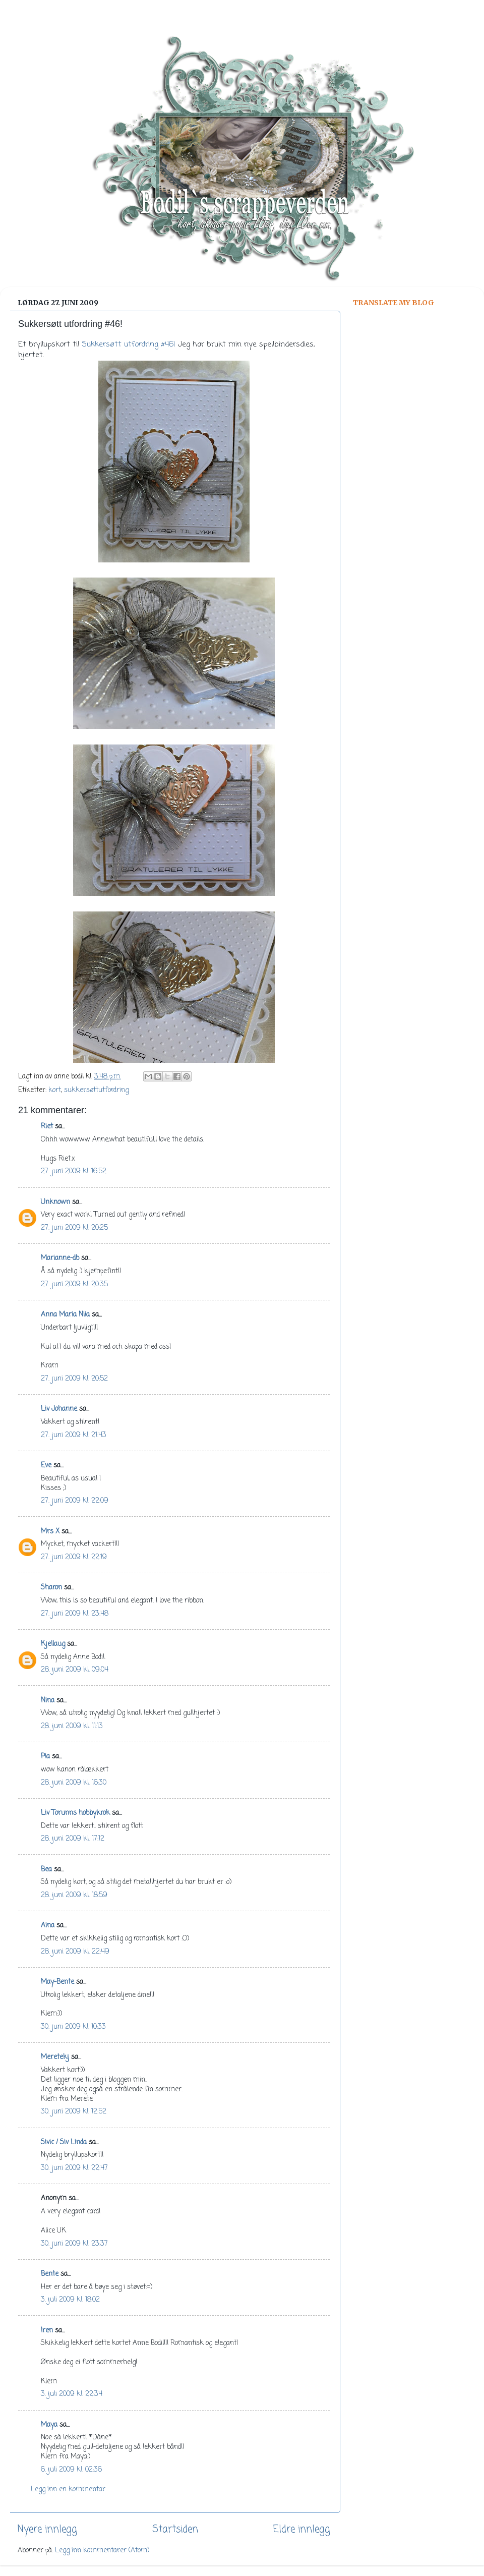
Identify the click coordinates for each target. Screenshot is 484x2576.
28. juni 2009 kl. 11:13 (72, 1726)
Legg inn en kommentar (68, 2489)
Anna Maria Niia (65, 1314)
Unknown (55, 1202)
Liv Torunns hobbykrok (75, 1813)
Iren (47, 2330)
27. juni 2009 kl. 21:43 (73, 1435)
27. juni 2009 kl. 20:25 (74, 1228)
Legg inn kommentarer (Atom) (102, 2550)
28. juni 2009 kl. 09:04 (74, 1670)
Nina (47, 1700)
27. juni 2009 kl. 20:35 (74, 1284)
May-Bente (57, 1982)
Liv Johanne (59, 1409)
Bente (49, 2274)
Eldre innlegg (301, 2530)
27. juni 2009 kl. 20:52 (74, 1378)
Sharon (51, 1587)
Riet (47, 1126)
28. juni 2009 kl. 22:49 (75, 1952)
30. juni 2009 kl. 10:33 (73, 2027)
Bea (46, 1869)
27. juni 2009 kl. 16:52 (73, 1171)
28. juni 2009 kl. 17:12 (72, 1839)
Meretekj (55, 2057)
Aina (47, 1925)
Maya (49, 2425)
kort (54, 1090)
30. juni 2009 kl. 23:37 (74, 2244)
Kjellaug (53, 1644)
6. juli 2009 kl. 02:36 (71, 2470)
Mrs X (50, 1531)
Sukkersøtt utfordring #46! (128, 344)
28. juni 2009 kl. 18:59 (74, 1895)
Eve (46, 1465)
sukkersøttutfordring (96, 1090)
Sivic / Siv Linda (64, 2142)
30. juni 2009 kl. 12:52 (73, 2111)
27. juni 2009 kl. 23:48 (74, 1614)
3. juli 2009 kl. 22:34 (71, 2394)
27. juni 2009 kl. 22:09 (74, 1501)
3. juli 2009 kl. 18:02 (70, 2300)
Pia (45, 1756)
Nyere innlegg (47, 2530)
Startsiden (175, 2530)
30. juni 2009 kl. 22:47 (74, 2168)
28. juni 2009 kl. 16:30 (73, 1783)
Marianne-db (60, 1258)
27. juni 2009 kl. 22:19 (74, 1557)
